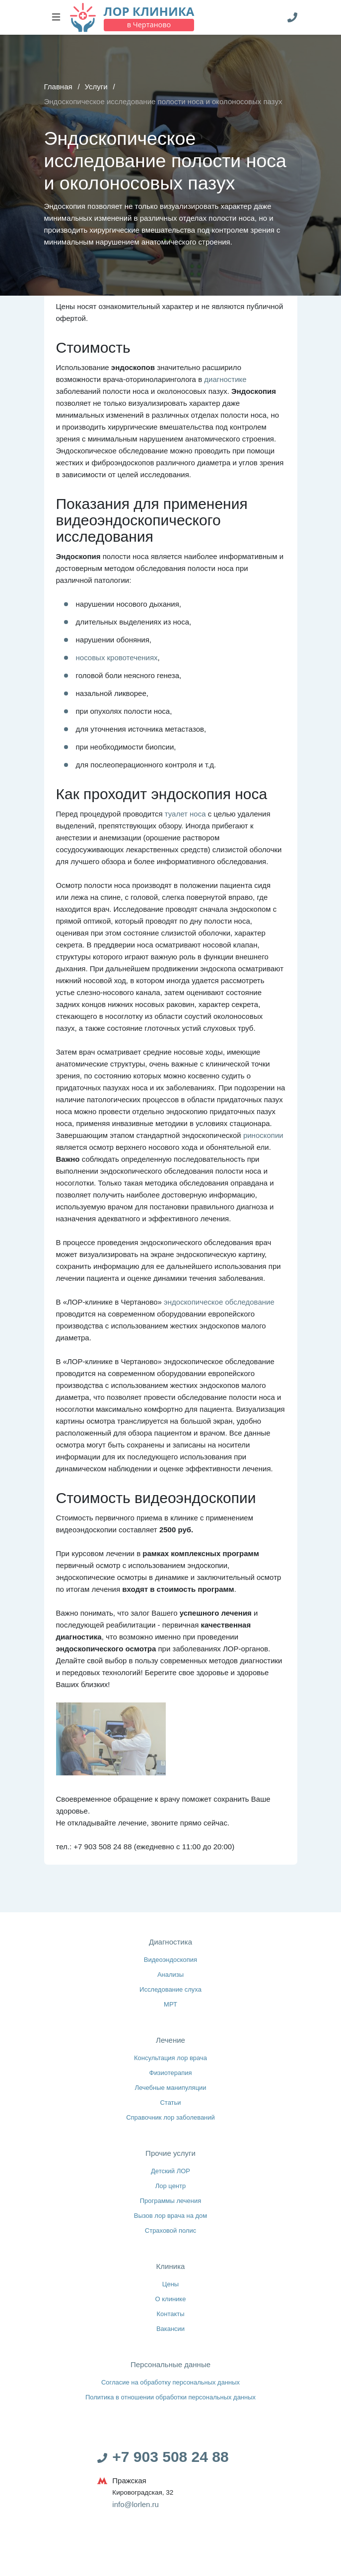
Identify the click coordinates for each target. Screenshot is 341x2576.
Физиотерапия (170, 2072)
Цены (170, 2284)
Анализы (170, 1974)
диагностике (225, 379)
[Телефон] (292, 17)
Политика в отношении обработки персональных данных (170, 2397)
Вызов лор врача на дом (171, 2215)
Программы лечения (170, 2200)
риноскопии (263, 1135)
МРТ (171, 2004)
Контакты (170, 2314)
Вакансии (171, 2328)
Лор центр (171, 2186)
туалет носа (185, 814)
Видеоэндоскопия (171, 1959)
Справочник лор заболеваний (171, 2117)
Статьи (171, 2102)
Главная (58, 86)
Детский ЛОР (170, 2171)
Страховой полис (171, 2230)
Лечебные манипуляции (170, 2087)
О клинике (170, 2299)
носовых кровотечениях (117, 657)
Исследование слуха (170, 1989)
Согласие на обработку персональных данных (170, 2382)
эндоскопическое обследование (219, 1302)
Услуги (96, 86)
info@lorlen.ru (135, 2504)
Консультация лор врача (170, 2058)
